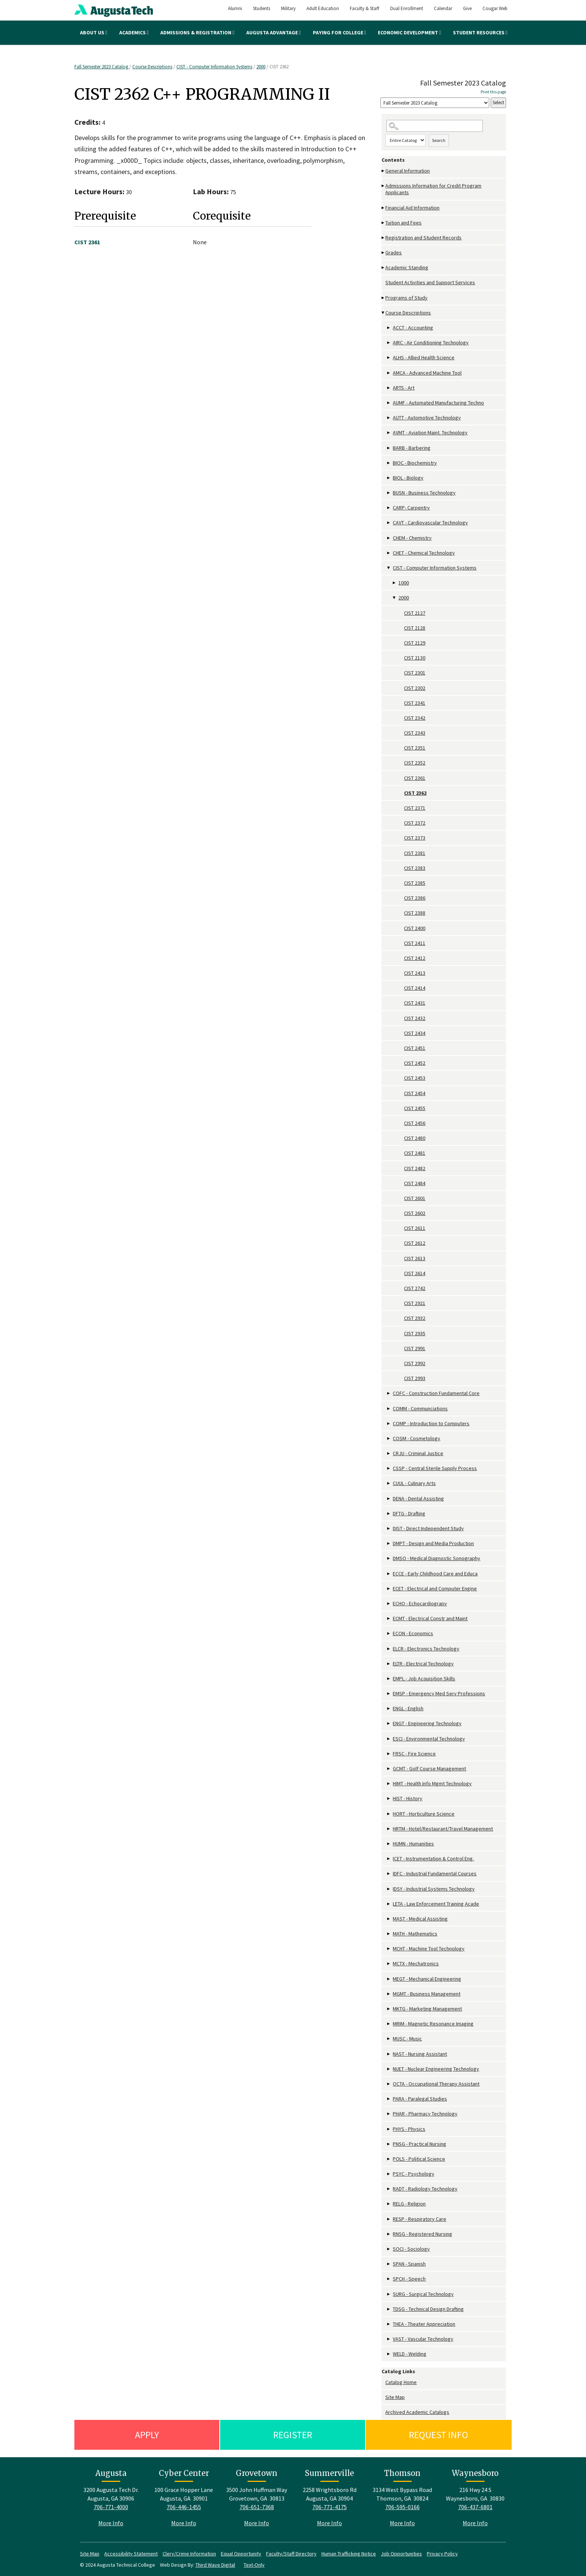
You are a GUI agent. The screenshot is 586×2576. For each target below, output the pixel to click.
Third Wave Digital (215, 2564)
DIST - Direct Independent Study (428, 1528)
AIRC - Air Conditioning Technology (431, 342)
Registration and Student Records (423, 237)
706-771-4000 (111, 2507)
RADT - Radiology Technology (425, 2188)
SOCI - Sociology (411, 2248)
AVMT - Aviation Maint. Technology (430, 432)
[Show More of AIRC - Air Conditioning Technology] (389, 342)
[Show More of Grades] (383, 252)
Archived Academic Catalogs (417, 2412)
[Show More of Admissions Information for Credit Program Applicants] (383, 185)
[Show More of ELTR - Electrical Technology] (389, 1663)
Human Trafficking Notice (348, 2553)
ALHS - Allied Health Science (423, 357)
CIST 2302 (414, 688)
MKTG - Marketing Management (427, 2008)
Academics (134, 32)
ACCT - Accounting (413, 327)
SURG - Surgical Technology (423, 2294)
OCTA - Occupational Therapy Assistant (436, 2083)
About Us (93, 32)
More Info (110, 2523)
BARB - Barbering (412, 447)
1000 (403, 582)
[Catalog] (434, 102)
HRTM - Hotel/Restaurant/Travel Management (443, 1828)
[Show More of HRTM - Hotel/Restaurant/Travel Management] (389, 1829)
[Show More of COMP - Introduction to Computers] (389, 1423)
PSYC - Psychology (413, 2173)
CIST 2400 (414, 928)
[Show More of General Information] (383, 171)
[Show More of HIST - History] (389, 1798)
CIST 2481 (414, 1153)
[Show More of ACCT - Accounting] (389, 327)
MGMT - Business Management (426, 1993)
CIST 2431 (414, 1002)
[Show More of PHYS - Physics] (389, 2129)
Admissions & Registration (197, 32)
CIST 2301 (414, 672)
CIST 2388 (414, 912)
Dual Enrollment (406, 8)
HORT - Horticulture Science (423, 1813)
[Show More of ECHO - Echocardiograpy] (389, 1603)
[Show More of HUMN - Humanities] (389, 1843)
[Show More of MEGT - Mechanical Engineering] (389, 1979)
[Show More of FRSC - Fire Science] (389, 1753)
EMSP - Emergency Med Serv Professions (439, 1693)
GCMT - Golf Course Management (429, 1768)
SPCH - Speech (409, 2278)
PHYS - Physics (409, 2129)
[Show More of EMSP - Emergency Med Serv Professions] (389, 1693)
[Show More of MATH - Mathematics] (389, 1933)
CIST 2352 (414, 762)
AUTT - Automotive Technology (427, 417)
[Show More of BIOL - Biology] (389, 478)
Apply (147, 2434)
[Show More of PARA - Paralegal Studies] (389, 2099)
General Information (407, 170)
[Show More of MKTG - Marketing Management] (389, 2009)
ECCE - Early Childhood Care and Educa (435, 1573)
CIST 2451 (414, 1048)
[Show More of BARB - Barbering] (389, 448)
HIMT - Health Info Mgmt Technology (432, 1783)
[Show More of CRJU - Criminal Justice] (389, 1453)
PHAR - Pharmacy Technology (425, 2113)
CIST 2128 (414, 627)
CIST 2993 (414, 1378)
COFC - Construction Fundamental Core (436, 1393)
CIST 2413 (414, 973)
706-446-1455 (184, 2507)
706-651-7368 (257, 2507)
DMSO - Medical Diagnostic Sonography (436, 1558)
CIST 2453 (414, 1078)
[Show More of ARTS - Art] (389, 388)
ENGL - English (408, 1708)
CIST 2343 (414, 732)
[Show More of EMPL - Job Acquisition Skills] (389, 1678)
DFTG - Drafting (409, 1513)
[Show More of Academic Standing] (383, 267)
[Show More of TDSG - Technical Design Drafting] (389, 2309)
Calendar (443, 8)
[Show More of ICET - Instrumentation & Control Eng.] (389, 1858)
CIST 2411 (414, 943)
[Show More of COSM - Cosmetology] (389, 1438)
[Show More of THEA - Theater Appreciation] (389, 2324)
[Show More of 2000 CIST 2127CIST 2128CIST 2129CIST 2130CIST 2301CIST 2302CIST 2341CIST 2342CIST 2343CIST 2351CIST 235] (395, 597)
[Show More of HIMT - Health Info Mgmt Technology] (389, 1783)
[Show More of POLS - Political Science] (389, 2159)
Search (438, 140)
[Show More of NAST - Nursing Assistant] (389, 2054)
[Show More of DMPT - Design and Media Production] (389, 1543)
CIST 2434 (414, 1033)
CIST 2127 (414, 613)
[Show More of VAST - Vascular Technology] (389, 2339)
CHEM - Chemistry (412, 537)
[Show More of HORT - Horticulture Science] (389, 1814)
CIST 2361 (414, 778)
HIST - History (407, 1798)
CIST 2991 (414, 1348)
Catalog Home (401, 2382)
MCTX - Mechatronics (416, 1963)
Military (288, 8)
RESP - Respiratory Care (419, 2219)
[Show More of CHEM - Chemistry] (389, 538)
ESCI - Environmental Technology (429, 1738)
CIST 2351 (414, 747)
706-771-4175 (329, 2507)
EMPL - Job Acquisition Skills (424, 1678)
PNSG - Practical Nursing (419, 2144)
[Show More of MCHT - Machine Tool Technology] (389, 1948)
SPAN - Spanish (409, 2263)
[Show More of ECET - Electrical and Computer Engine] (389, 1588)
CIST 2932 (414, 1318)
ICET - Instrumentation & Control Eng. (433, 1858)
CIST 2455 (414, 1108)
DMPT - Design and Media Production (433, 1543)
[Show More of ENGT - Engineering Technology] (389, 1723)
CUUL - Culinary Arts (414, 1483)
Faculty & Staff (364, 8)
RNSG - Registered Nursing (422, 2234)
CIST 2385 (414, 883)
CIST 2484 (414, 1183)
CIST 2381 (414, 853)
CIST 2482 (414, 1168)
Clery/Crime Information (189, 2553)
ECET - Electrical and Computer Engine (435, 1588)
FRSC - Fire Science (414, 1753)
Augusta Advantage (273, 32)
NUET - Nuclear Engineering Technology (436, 2068)
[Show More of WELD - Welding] (389, 2354)
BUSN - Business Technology (424, 492)
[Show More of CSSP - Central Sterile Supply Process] (389, 1468)
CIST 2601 (414, 1198)
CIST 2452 (414, 1063)
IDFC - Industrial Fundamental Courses (434, 1873)
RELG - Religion (409, 2203)
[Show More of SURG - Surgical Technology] (389, 2294)
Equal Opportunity (241, 2553)
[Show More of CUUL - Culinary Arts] (389, 1483)
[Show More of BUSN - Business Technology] (389, 493)
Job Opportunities (401, 2553)
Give (467, 8)
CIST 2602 (414, 1213)
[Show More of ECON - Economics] (389, 1633)
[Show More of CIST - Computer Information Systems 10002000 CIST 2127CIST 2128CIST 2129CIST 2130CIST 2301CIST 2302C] (389, 568)
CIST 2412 (414, 958)
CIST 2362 (415, 793)
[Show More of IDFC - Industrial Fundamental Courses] (389, 1873)
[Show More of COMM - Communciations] (389, 1408)
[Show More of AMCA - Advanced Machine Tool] (389, 373)
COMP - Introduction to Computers (431, 1423)
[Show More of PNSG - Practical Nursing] (389, 2144)
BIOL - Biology (408, 477)
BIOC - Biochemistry (415, 462)
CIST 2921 (414, 1303)
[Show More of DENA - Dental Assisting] (389, 1498)
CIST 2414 (414, 988)
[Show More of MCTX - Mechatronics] (389, 1963)
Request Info (438, 2434)
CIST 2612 (414, 1243)
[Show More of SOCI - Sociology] (389, 2249)
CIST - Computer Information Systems (214, 66)
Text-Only (254, 2564)
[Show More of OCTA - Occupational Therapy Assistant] (389, 2084)
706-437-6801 (475, 2507)
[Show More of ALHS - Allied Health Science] (389, 357)
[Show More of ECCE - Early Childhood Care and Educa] (389, 1573)
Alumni (235, 8)
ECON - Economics (413, 1633)
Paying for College (339, 32)
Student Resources (480, 32)
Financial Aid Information (412, 207)
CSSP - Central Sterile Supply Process (435, 1468)
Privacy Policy (442, 2553)
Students (261, 8)
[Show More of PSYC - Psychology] (389, 2174)
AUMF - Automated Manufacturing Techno (438, 402)
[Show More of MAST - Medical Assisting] (389, 1919)
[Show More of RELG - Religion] (389, 2203)
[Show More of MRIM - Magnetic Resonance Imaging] (389, 2023)
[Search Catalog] (434, 126)
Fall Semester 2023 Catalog (101, 66)
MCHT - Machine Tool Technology (429, 1948)
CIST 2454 (414, 1093)
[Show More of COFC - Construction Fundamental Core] (389, 1393)
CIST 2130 (414, 657)
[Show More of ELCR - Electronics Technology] (389, 1648)
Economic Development (409, 32)
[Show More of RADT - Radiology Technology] (389, 2189)
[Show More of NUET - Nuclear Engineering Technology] (389, 2069)
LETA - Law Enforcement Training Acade (436, 1903)
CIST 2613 (414, 1258)
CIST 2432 (414, 1018)
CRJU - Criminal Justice (418, 1453)
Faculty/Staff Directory (291, 2553)
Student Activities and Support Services (430, 282)
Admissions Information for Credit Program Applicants (433, 189)
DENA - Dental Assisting (418, 1498)
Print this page (493, 91)
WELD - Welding (409, 2353)
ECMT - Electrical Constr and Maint (430, 1618)
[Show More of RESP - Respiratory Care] (389, 2219)
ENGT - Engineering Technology (427, 1723)
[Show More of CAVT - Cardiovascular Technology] (389, 522)
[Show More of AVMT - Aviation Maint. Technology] (389, 432)
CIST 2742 (414, 1288)
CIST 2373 (414, 837)
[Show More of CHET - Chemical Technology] (389, 553)
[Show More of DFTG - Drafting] (389, 1513)
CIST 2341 (414, 703)
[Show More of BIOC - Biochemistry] (389, 463)
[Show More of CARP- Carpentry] (389, 507)
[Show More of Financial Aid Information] (383, 208)
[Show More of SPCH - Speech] (389, 2279)
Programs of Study (406, 297)
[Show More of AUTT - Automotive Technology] (389, 417)
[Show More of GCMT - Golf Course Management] (389, 1768)
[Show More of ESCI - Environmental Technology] (389, 1738)
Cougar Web (495, 8)
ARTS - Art (403, 387)
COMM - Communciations (420, 1408)
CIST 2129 (414, 642)
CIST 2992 (414, 1363)
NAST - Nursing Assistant (420, 2053)
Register (292, 2434)
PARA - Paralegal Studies (420, 2098)
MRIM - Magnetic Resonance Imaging (433, 2023)
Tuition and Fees (403, 222)
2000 (260, 66)
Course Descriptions (152, 66)
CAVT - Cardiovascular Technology (430, 522)
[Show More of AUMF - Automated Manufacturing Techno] (389, 402)
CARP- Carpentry (411, 507)
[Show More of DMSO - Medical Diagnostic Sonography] (389, 1558)
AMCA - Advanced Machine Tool (427, 372)
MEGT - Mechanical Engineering (427, 1978)
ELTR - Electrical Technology (423, 1663)
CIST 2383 (414, 868)
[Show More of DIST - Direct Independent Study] (389, 1528)
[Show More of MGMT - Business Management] (389, 1994)
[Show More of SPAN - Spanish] (389, 2264)
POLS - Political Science (419, 2158)
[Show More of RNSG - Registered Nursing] (389, 2234)
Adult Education (322, 8)
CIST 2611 (414, 1228)
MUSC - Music (407, 2038)
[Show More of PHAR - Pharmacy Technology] (389, 2113)
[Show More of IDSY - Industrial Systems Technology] (389, 1889)
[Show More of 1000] (395, 583)
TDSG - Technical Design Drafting (428, 2309)
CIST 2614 (414, 1273)
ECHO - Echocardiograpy (420, 1603)
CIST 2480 (414, 1138)
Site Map (395, 2397)
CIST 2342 (414, 717)
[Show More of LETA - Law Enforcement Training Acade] (389, 1904)
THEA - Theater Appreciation (424, 2324)
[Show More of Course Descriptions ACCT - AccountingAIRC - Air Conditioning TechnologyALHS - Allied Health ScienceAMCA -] (383, 312)
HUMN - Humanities (413, 1843)
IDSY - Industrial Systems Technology (434, 1888)
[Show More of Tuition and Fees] (383, 222)
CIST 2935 (414, 1333)
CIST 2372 (414, 822)
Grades (393, 252)
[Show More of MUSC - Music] (389, 2038)
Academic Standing (406, 267)
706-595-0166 (402, 2507)
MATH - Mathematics (415, 1933)
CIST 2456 (414, 1123)
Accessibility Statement (131, 2553)
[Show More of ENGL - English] (389, 1708)
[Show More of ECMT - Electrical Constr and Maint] (389, 1618)
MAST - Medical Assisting (420, 1918)
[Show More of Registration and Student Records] (383, 237)
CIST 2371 (414, 808)
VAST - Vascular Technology (423, 2338)
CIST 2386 (414, 898)
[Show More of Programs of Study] (383, 298)
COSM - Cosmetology (416, 1438)
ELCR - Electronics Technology (426, 1648)
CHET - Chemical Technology (424, 552)
